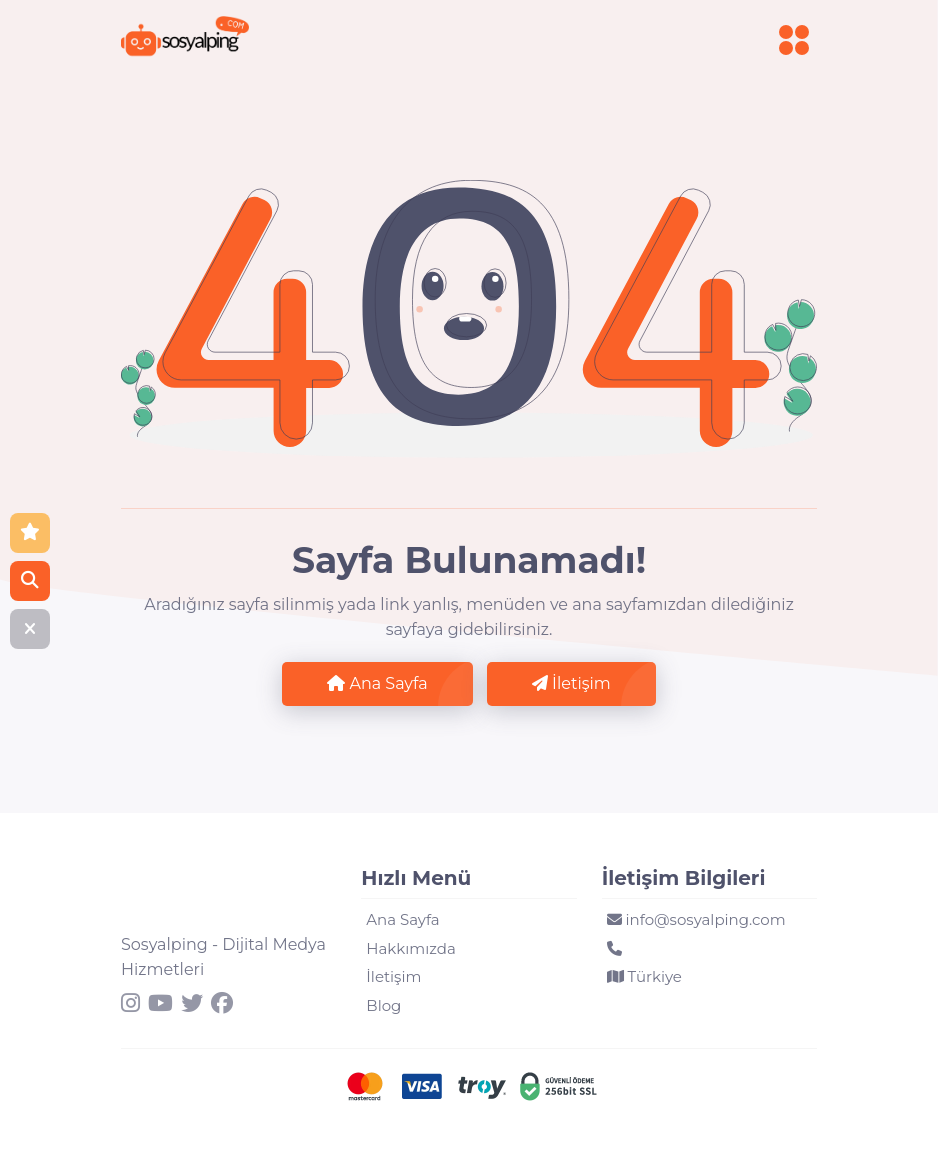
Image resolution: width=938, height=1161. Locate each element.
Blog (383, 1005)
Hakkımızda (410, 948)
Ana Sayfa (377, 683)
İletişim (571, 683)
